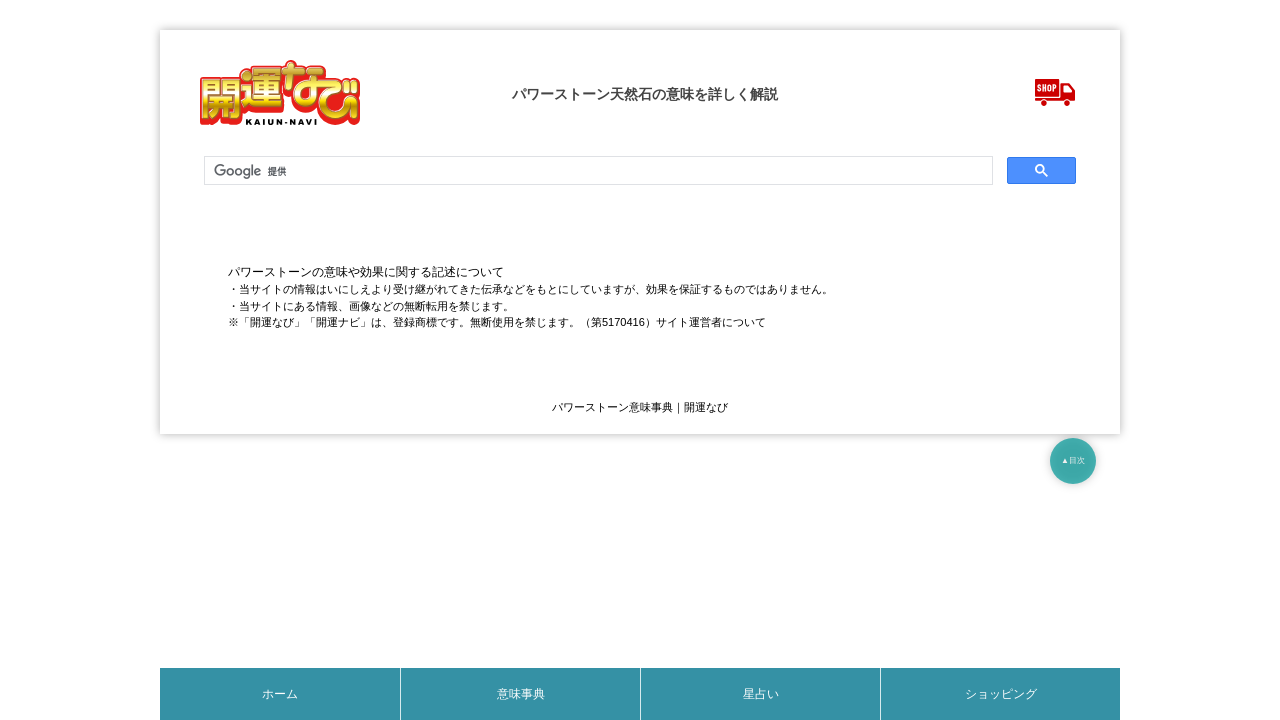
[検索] (596, 171)
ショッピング (1001, 694)
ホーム (280, 694)
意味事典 (521, 694)
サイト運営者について (711, 322)
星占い (761, 694)
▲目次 (1073, 460)
